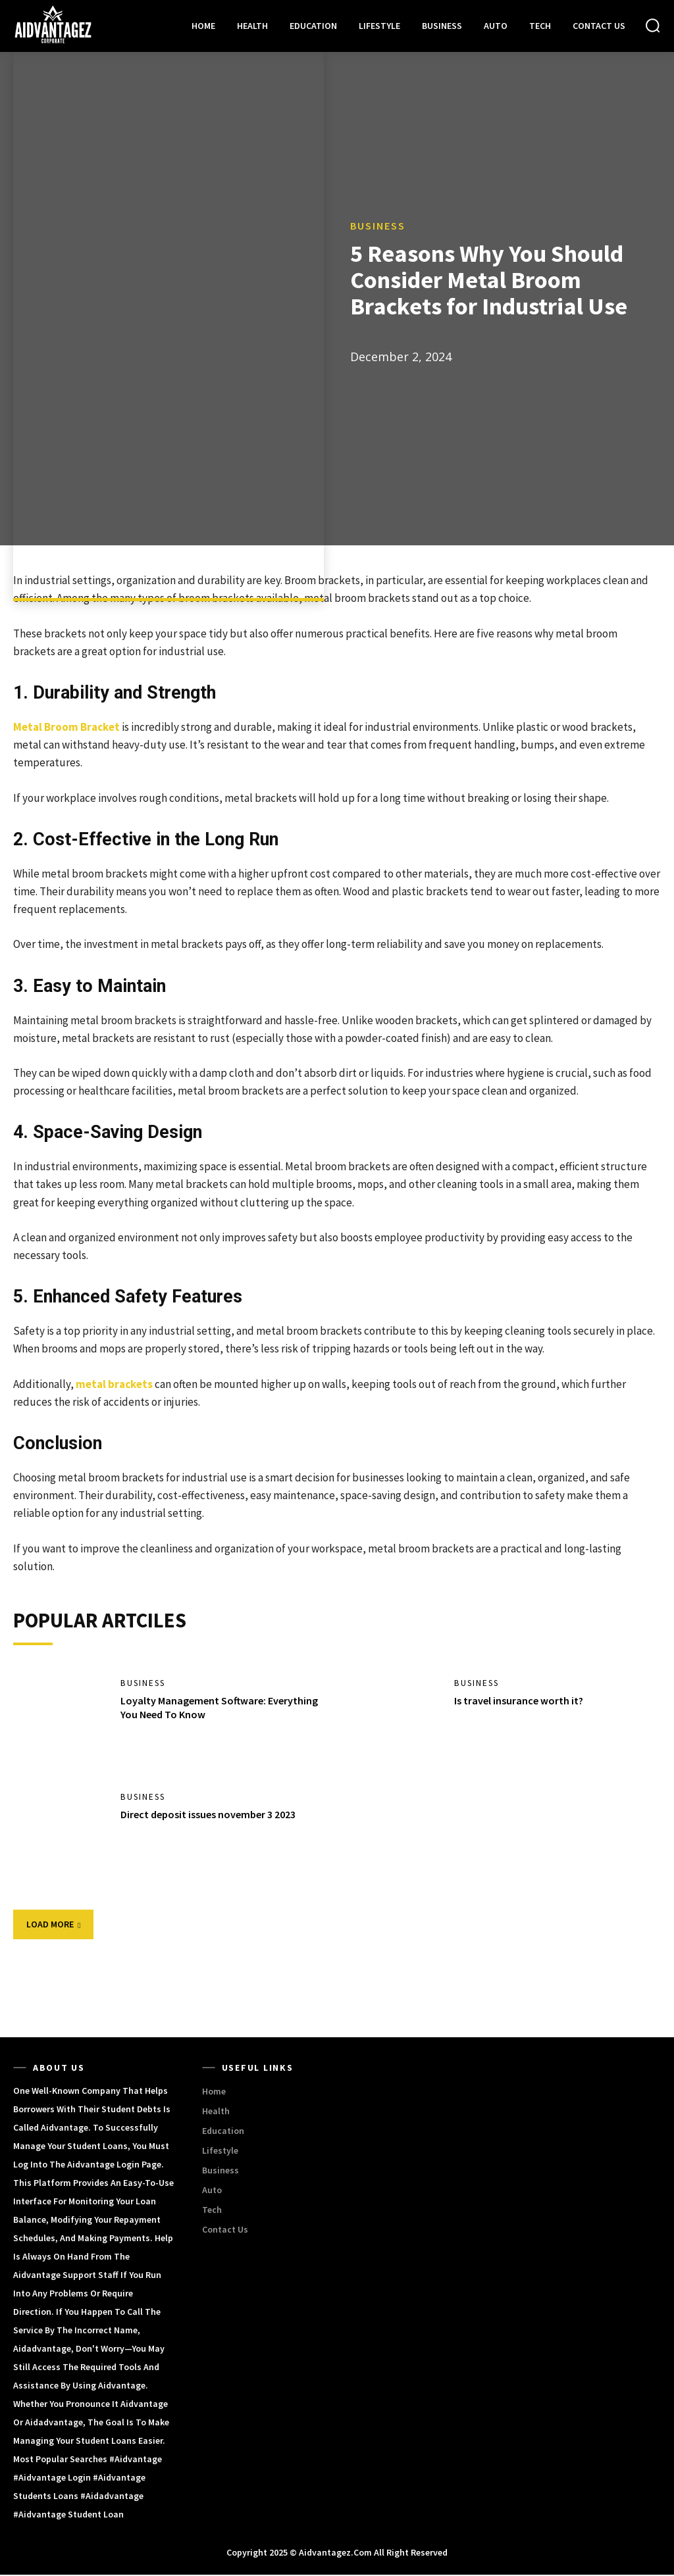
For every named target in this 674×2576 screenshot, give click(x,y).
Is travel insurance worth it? (518, 1701)
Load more (53, 1925)
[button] (652, 25)
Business (377, 225)
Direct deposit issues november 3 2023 (208, 1815)
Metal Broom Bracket (66, 727)
